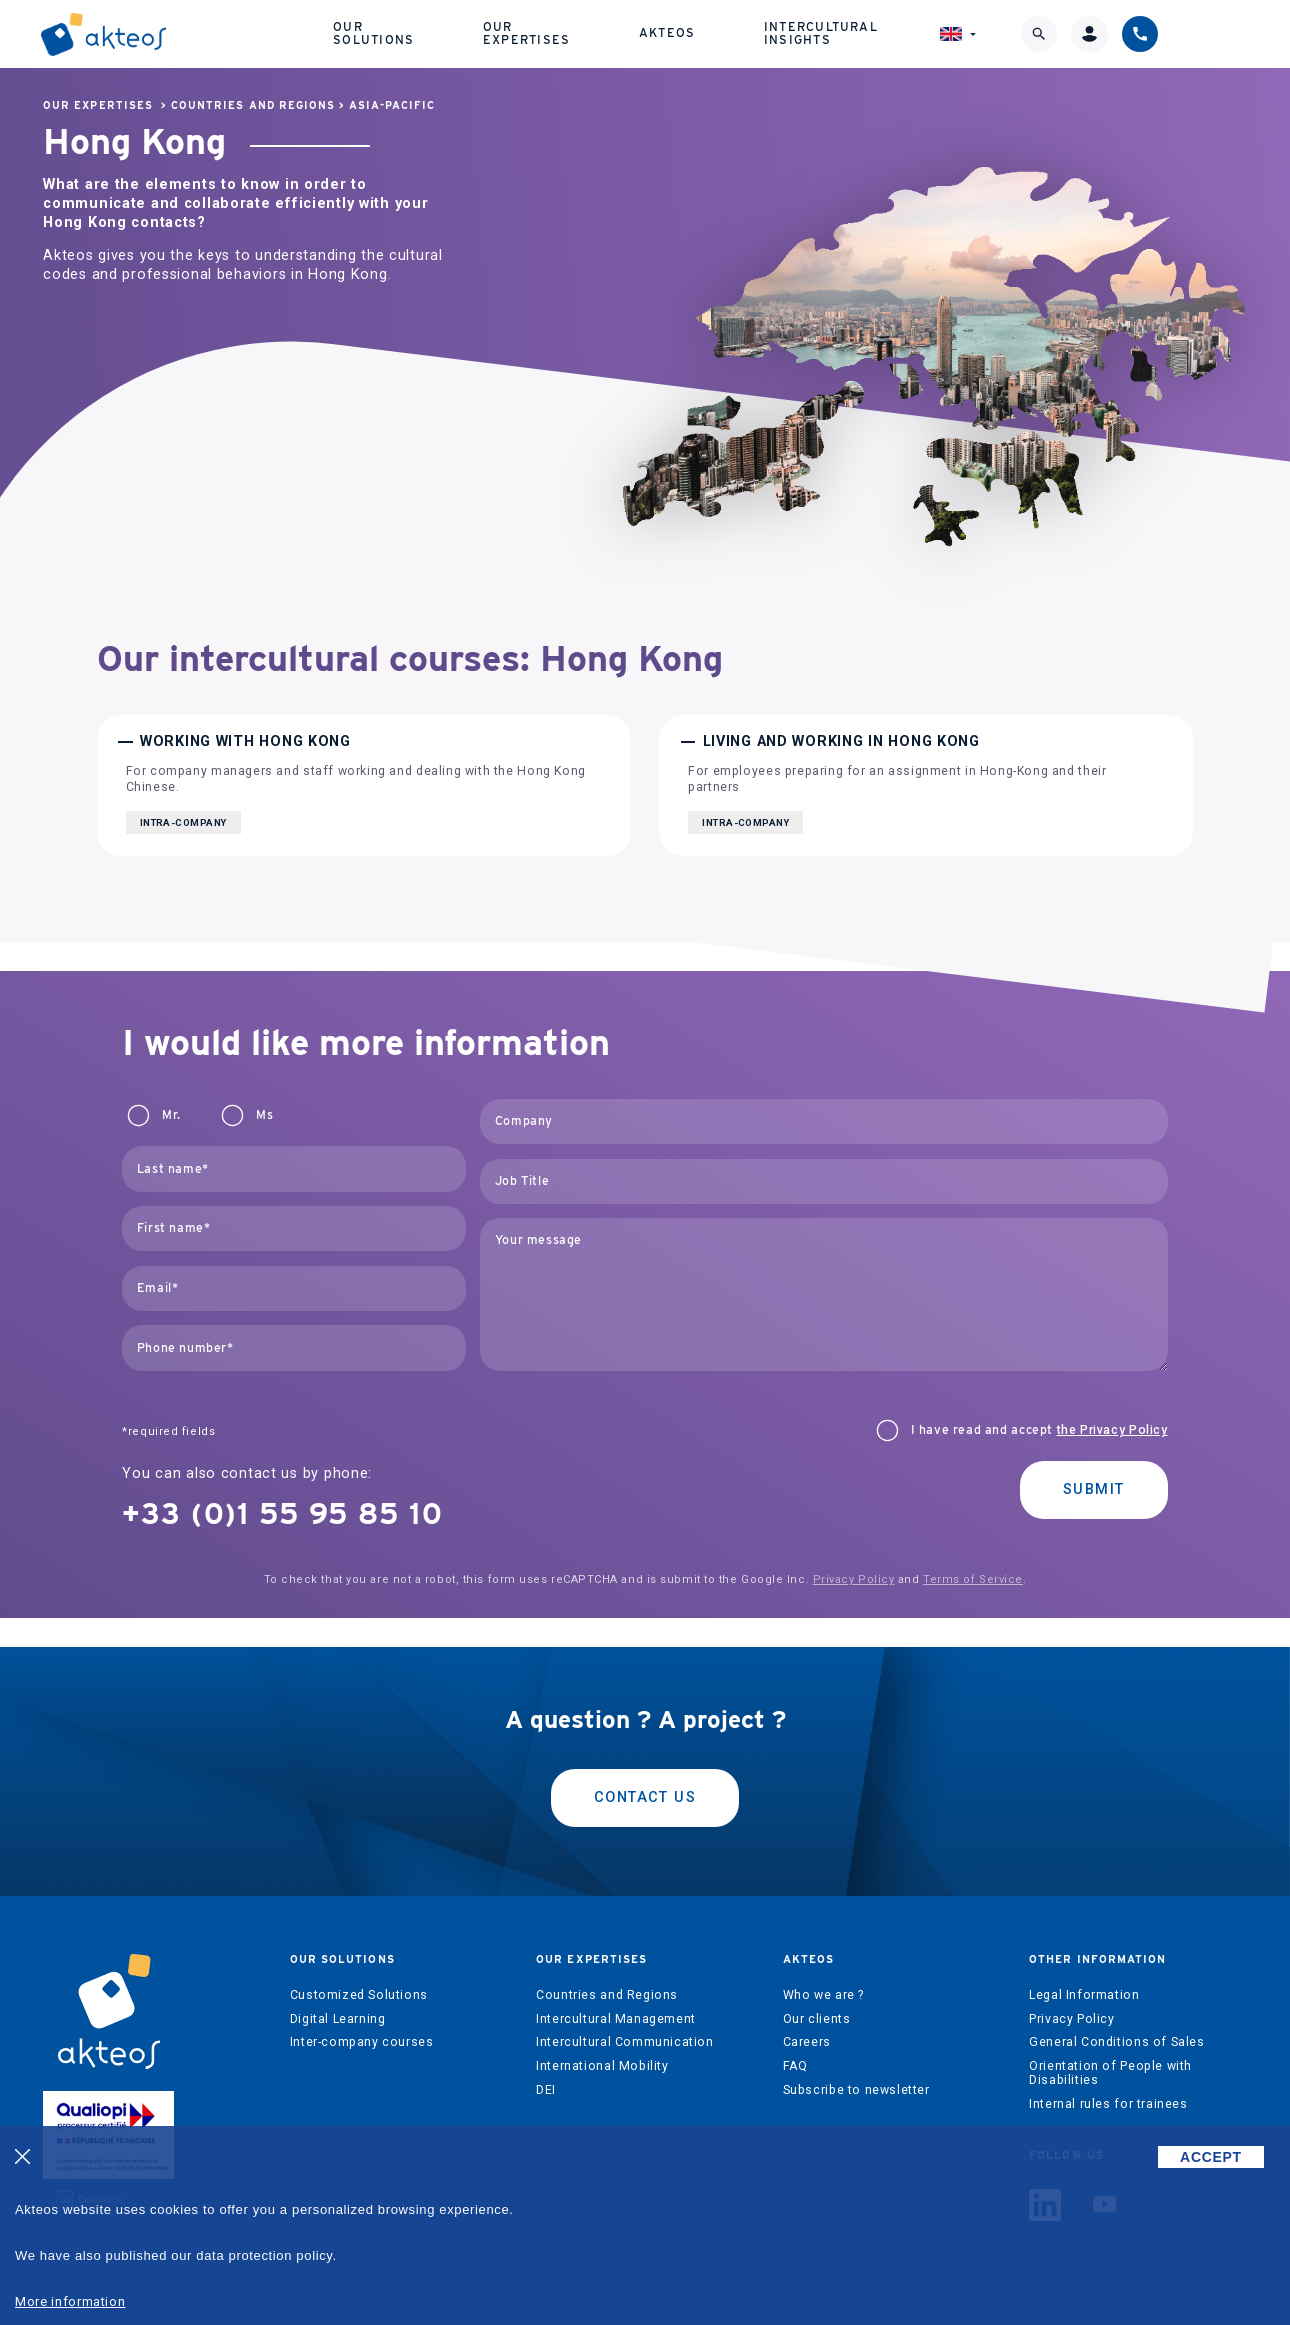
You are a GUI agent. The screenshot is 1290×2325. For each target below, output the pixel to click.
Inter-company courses (362, 2042)
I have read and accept (1039, 1430)
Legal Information (1084, 1995)
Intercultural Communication (625, 2042)
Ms (264, 1115)
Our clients (817, 2019)
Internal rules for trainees (1108, 2104)
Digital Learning (338, 2019)
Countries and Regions (253, 105)
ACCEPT (1211, 2157)
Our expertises (561, 35)
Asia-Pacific (392, 105)
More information (70, 2301)
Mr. (171, 1115)
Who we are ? (823, 1995)
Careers (807, 2042)
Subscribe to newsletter (856, 2090)
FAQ (795, 2066)
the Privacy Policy (1112, 1430)
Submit (1094, 1489)
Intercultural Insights (858, 35)
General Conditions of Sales (1117, 2042)
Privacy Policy (854, 1579)
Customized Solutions (359, 1995)
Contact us (645, 1797)
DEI (546, 2090)
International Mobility (602, 2066)
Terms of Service (973, 1579)
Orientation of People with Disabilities (1110, 2073)
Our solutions (396, 35)
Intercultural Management (616, 2019)
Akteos (713, 36)
